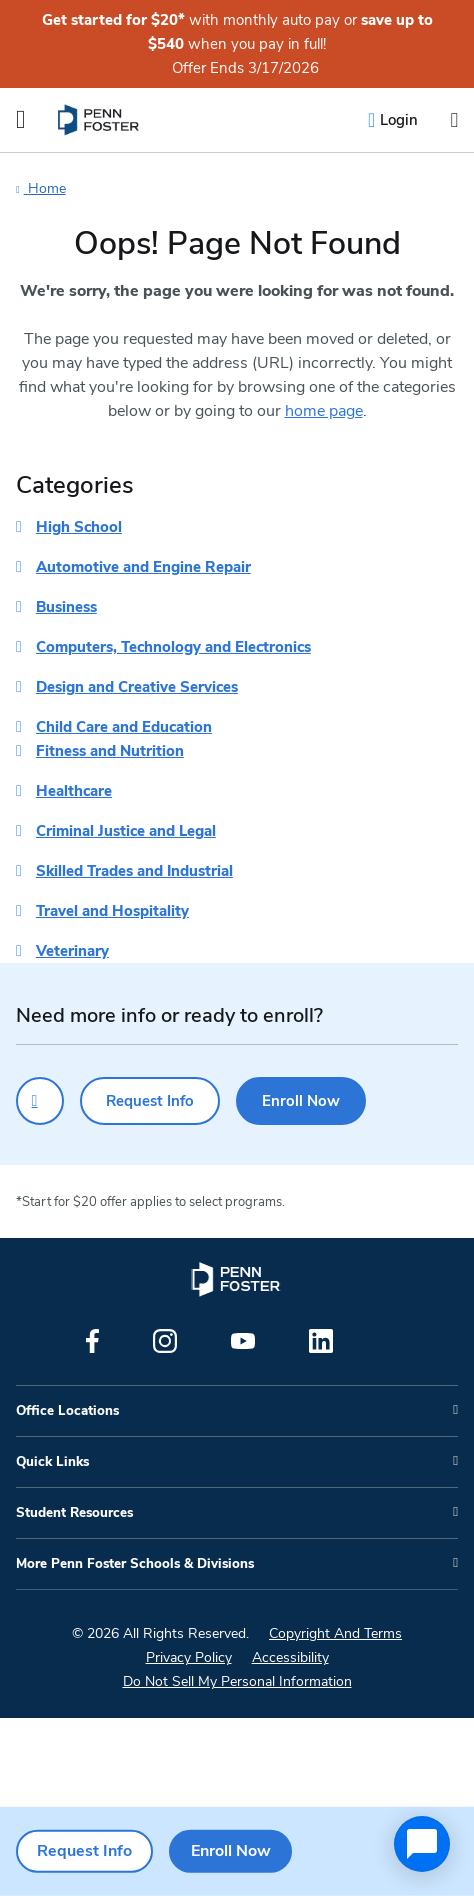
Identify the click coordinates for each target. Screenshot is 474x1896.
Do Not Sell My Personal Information (237, 1681)
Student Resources (74, 1513)
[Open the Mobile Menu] (21, 120)
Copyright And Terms (335, 1633)
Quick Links (52, 1462)
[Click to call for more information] (40, 1101)
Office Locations (67, 1411)
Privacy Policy (189, 1657)
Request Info (150, 1101)
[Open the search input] (454, 120)
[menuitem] (99, 120)
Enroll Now (301, 1101)
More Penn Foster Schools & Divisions (135, 1564)
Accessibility (290, 1657)
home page (324, 411)
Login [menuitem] (399, 120)
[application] (422, 1844)
